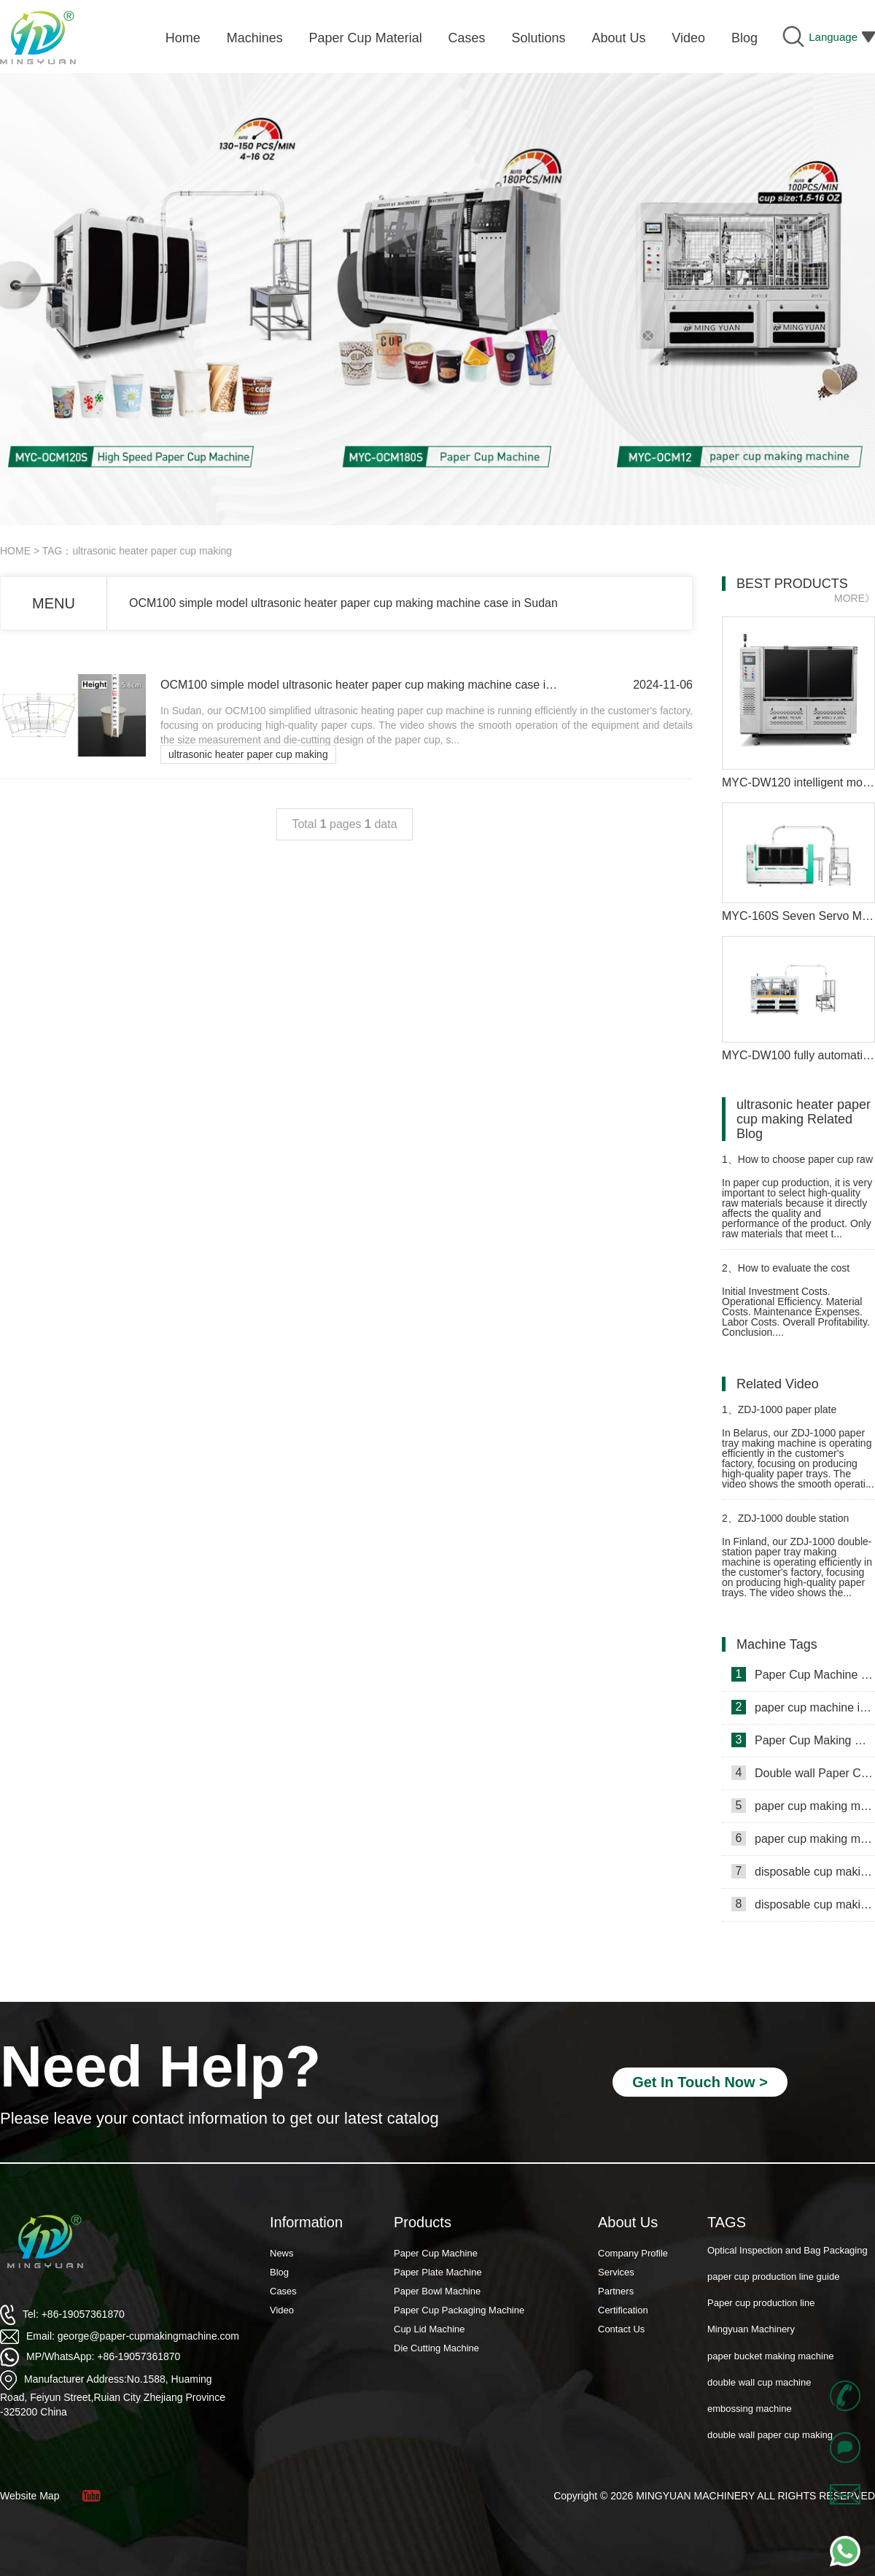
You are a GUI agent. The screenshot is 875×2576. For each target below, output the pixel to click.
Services (616, 2272)
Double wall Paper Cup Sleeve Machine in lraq (803, 1772)
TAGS (726, 2222)
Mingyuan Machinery (751, 2355)
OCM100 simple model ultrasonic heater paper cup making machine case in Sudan (343, 603)
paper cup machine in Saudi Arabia (803, 1707)
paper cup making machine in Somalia (803, 1805)
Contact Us (621, 2329)
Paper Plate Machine (438, 2272)
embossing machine (749, 2435)
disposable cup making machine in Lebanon (803, 1904)
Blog (279, 2272)
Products (422, 2222)
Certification (623, 2310)
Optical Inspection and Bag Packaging (787, 2276)
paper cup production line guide (773, 2303)
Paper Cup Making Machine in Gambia (803, 1740)
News (282, 2253)
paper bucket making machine (770, 2381)
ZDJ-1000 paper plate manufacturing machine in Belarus (780, 1416)
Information (306, 2222)
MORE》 (854, 598)
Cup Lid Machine (429, 2329)
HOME (15, 551)
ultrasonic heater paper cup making (248, 754)
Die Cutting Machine (436, 2348)
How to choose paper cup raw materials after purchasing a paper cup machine (797, 1165)
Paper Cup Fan (739, 2249)
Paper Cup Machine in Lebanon (803, 1674)
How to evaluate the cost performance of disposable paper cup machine (796, 1274)
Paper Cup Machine (436, 2253)
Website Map (29, 2496)
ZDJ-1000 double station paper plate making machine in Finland (791, 1524)
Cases (283, 2291)
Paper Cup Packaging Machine (459, 2310)
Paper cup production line (760, 2329)
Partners (616, 2291)
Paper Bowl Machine (437, 2291)
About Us (628, 2222)
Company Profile (633, 2253)
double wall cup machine (759, 2408)
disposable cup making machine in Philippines (803, 1871)
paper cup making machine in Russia (803, 1838)
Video (282, 2310)
